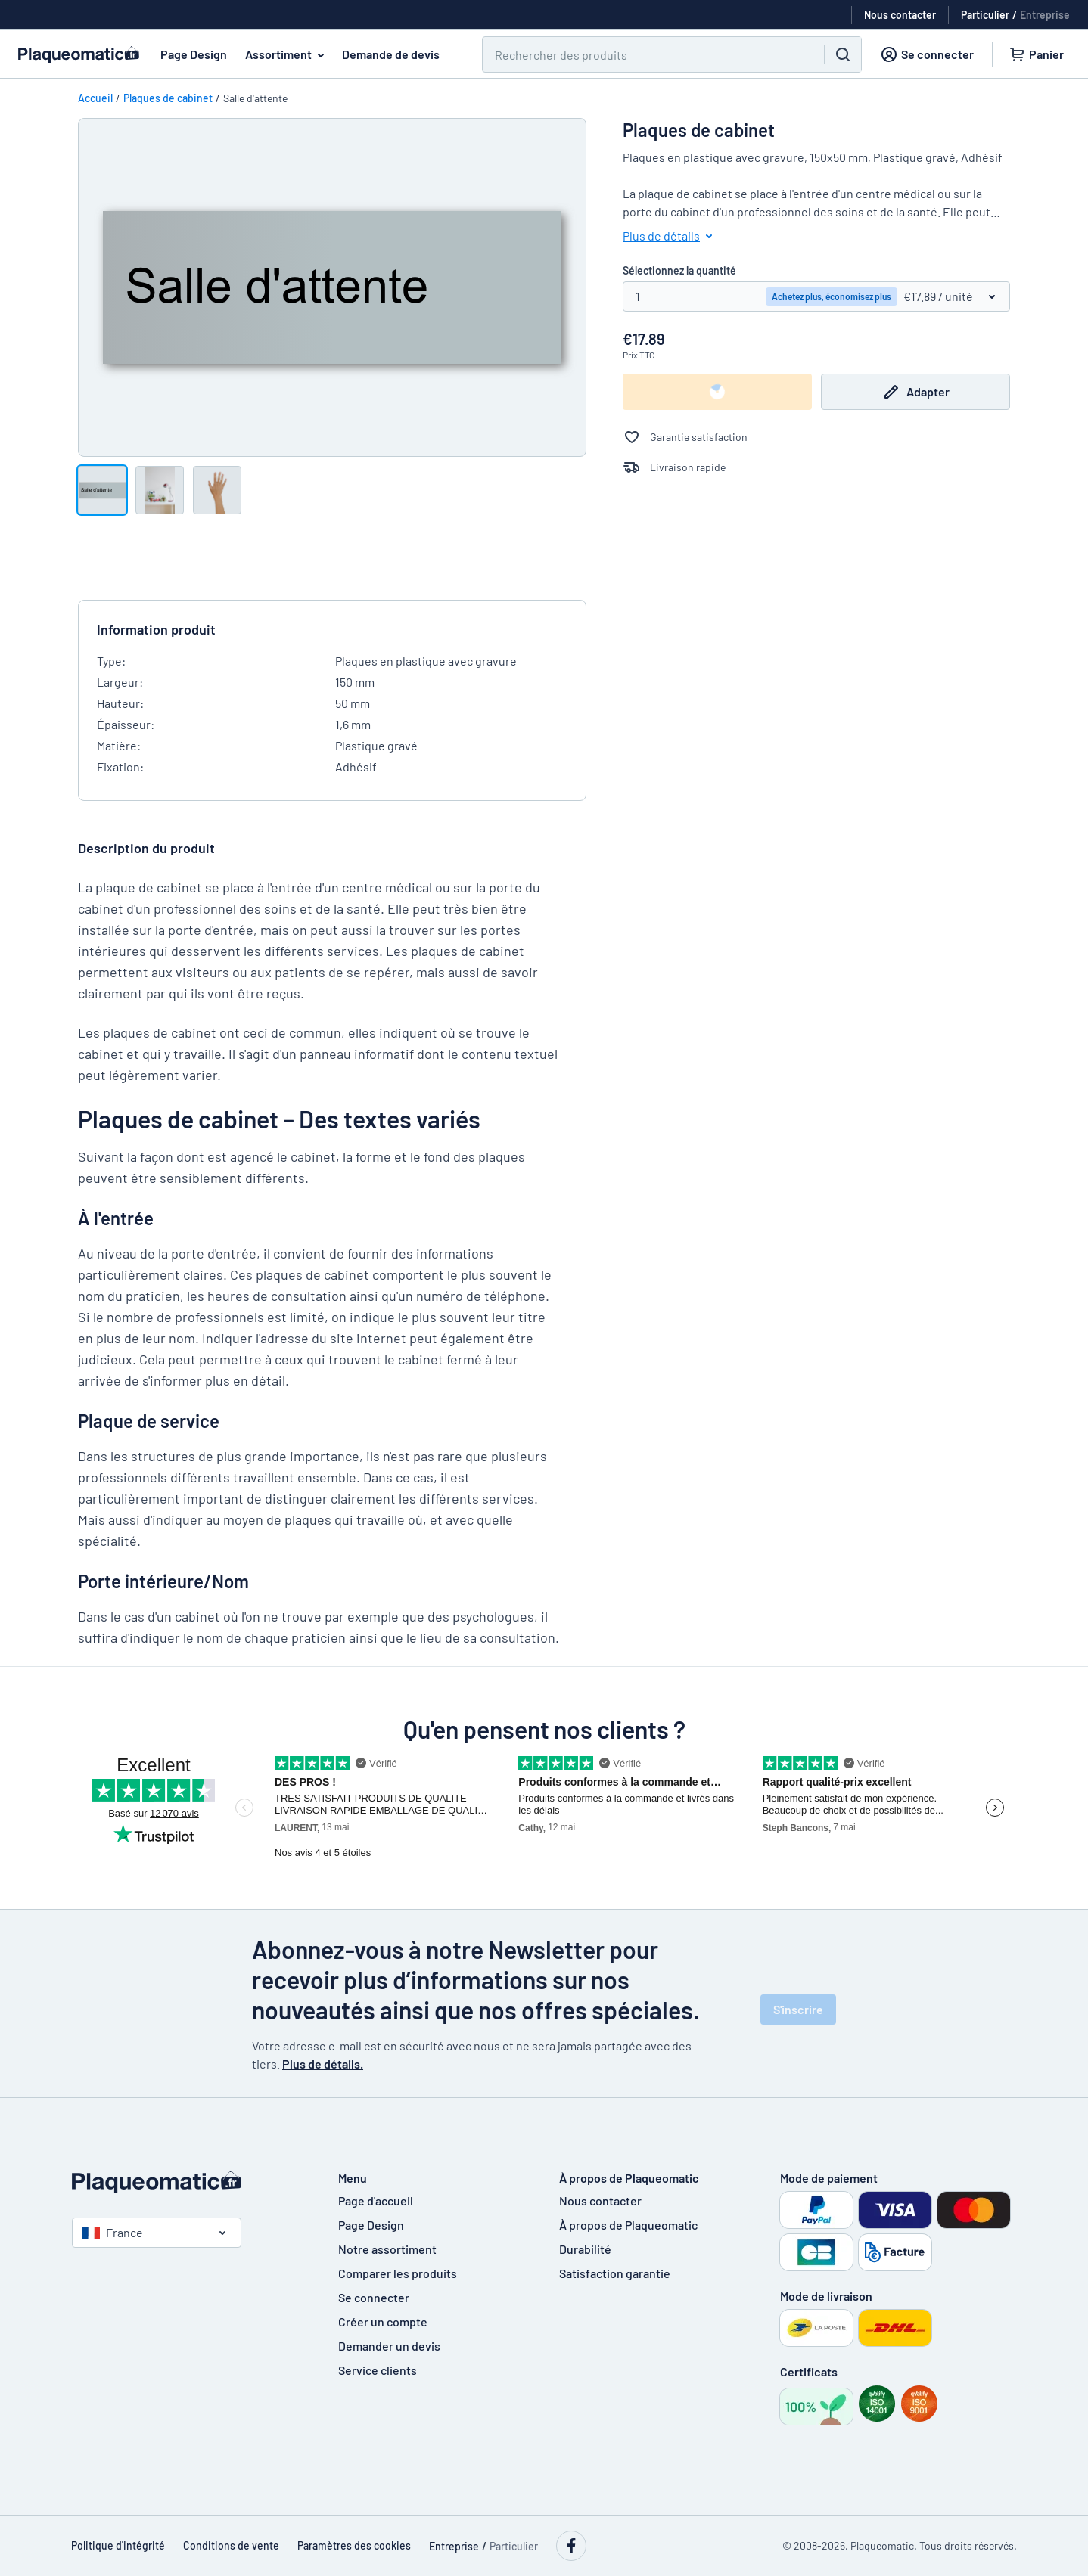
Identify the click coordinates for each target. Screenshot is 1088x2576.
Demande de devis (391, 54)
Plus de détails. (322, 2063)
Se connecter (373, 2297)
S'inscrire (798, 2009)
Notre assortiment (387, 2249)
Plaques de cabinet (168, 98)
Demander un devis (389, 2346)
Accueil (95, 98)
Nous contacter (600, 2200)
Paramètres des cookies (354, 2545)
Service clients (377, 2370)
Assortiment (287, 54)
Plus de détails (670, 236)
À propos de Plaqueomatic (628, 2225)
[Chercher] (644, 54)
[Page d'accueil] (190, 2182)
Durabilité (585, 2249)
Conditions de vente (231, 2545)
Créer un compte (382, 2321)
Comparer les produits (397, 2273)
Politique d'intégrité (118, 2545)
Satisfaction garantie (614, 2273)
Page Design (193, 54)
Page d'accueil (375, 2200)
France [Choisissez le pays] (112, 2232)
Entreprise (1045, 14)
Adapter (916, 392)
